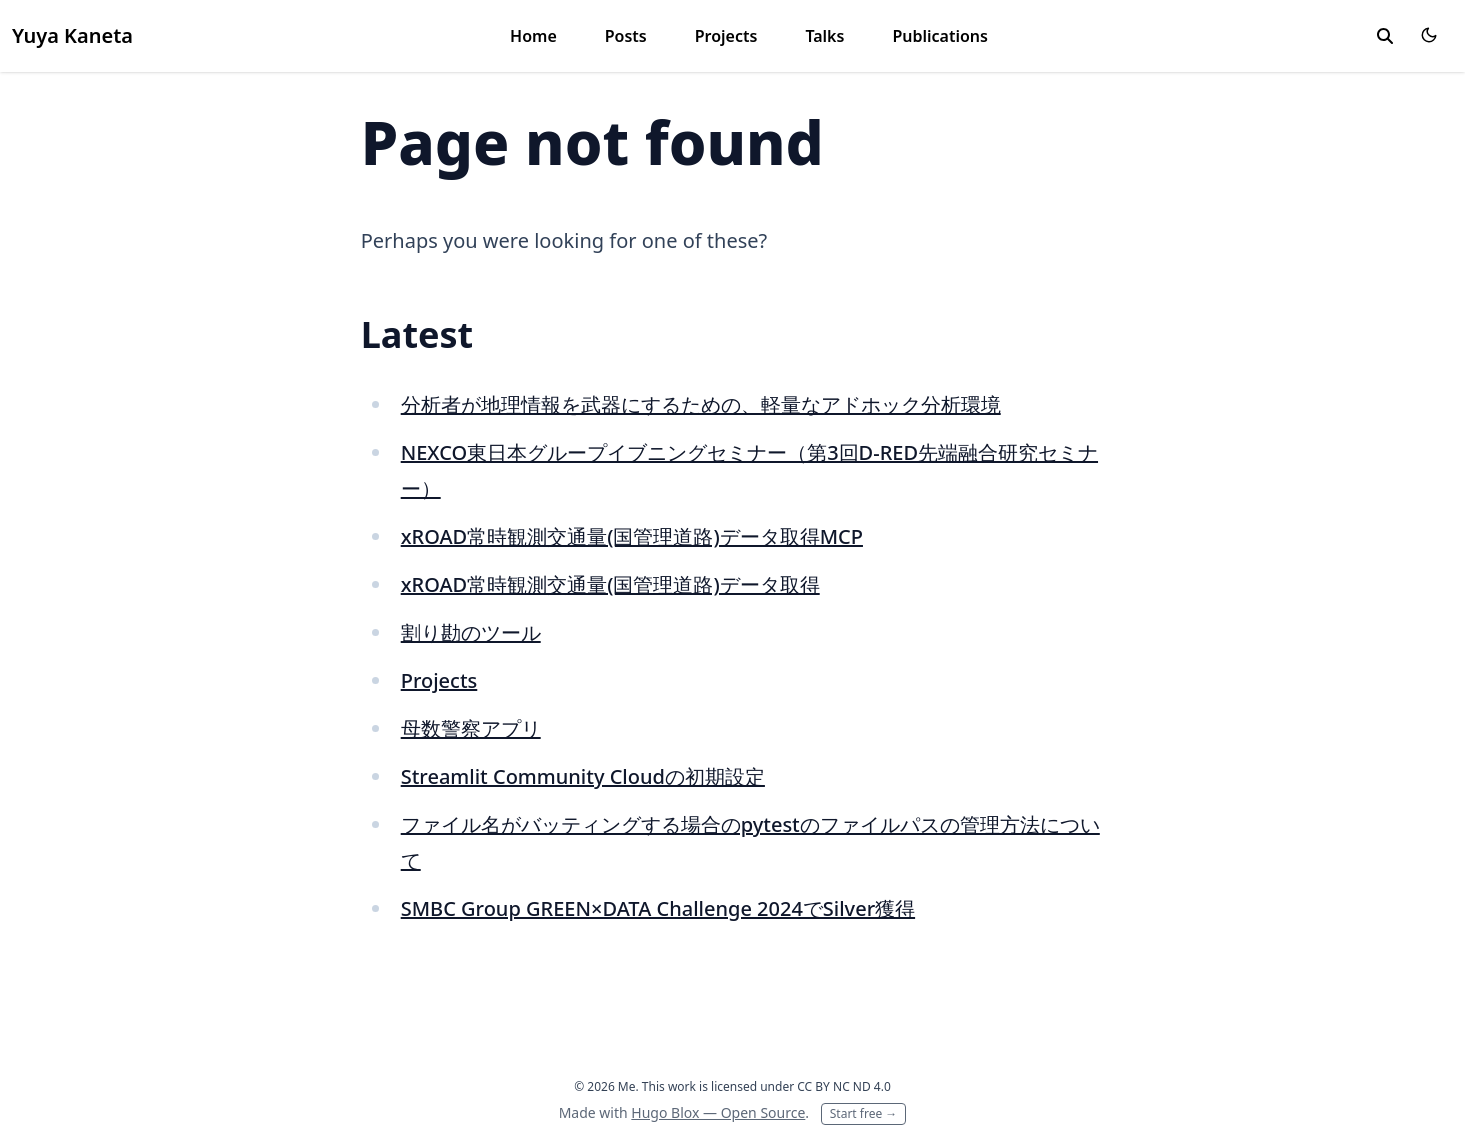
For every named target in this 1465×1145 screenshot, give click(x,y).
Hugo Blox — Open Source (718, 1112)
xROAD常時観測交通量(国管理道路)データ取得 (610, 584)
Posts (626, 36)
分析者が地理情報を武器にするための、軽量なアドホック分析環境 (701, 404)
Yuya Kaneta (72, 35)
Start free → (864, 1113)
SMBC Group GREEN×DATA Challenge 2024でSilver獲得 (658, 908)
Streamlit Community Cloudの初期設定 (583, 776)
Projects (726, 36)
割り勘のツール (471, 632)
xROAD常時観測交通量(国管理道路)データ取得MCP (632, 536)
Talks (824, 36)
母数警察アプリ (471, 728)
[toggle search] (1385, 36)
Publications (940, 36)
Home (533, 36)
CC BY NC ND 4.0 (844, 1086)
